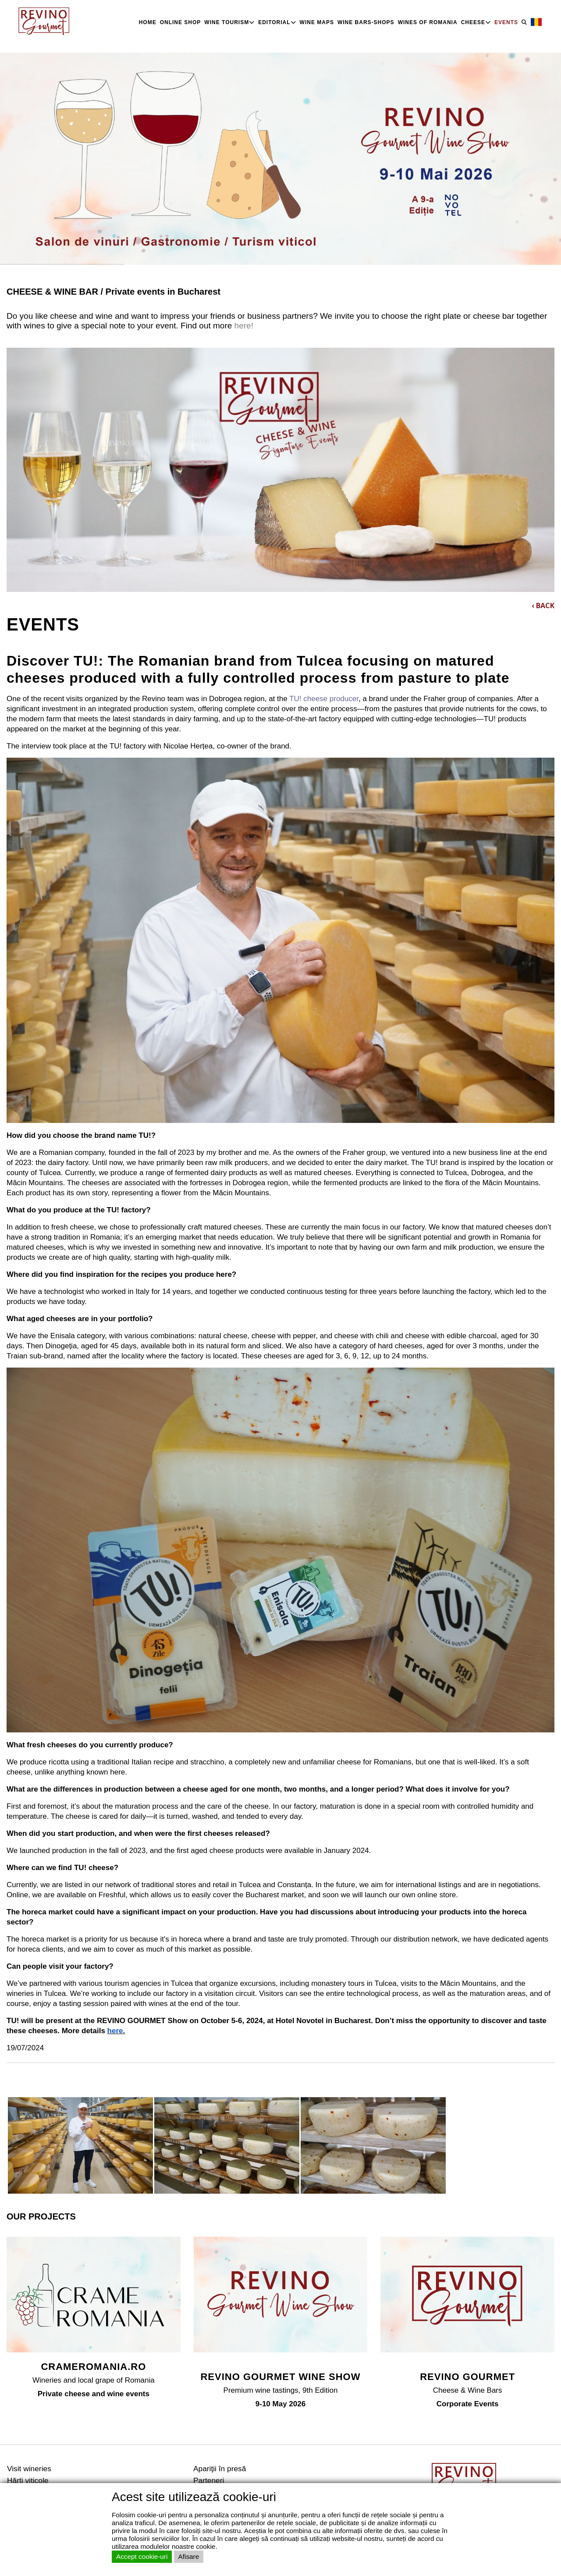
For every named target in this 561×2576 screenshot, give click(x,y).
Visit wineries (29, 2468)
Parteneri (208, 2480)
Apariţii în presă (219, 2468)
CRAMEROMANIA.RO (93, 2366)
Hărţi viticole (27, 2480)
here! (242, 325)
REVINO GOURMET (467, 2376)
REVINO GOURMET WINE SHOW (280, 2376)
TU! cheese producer (324, 699)
